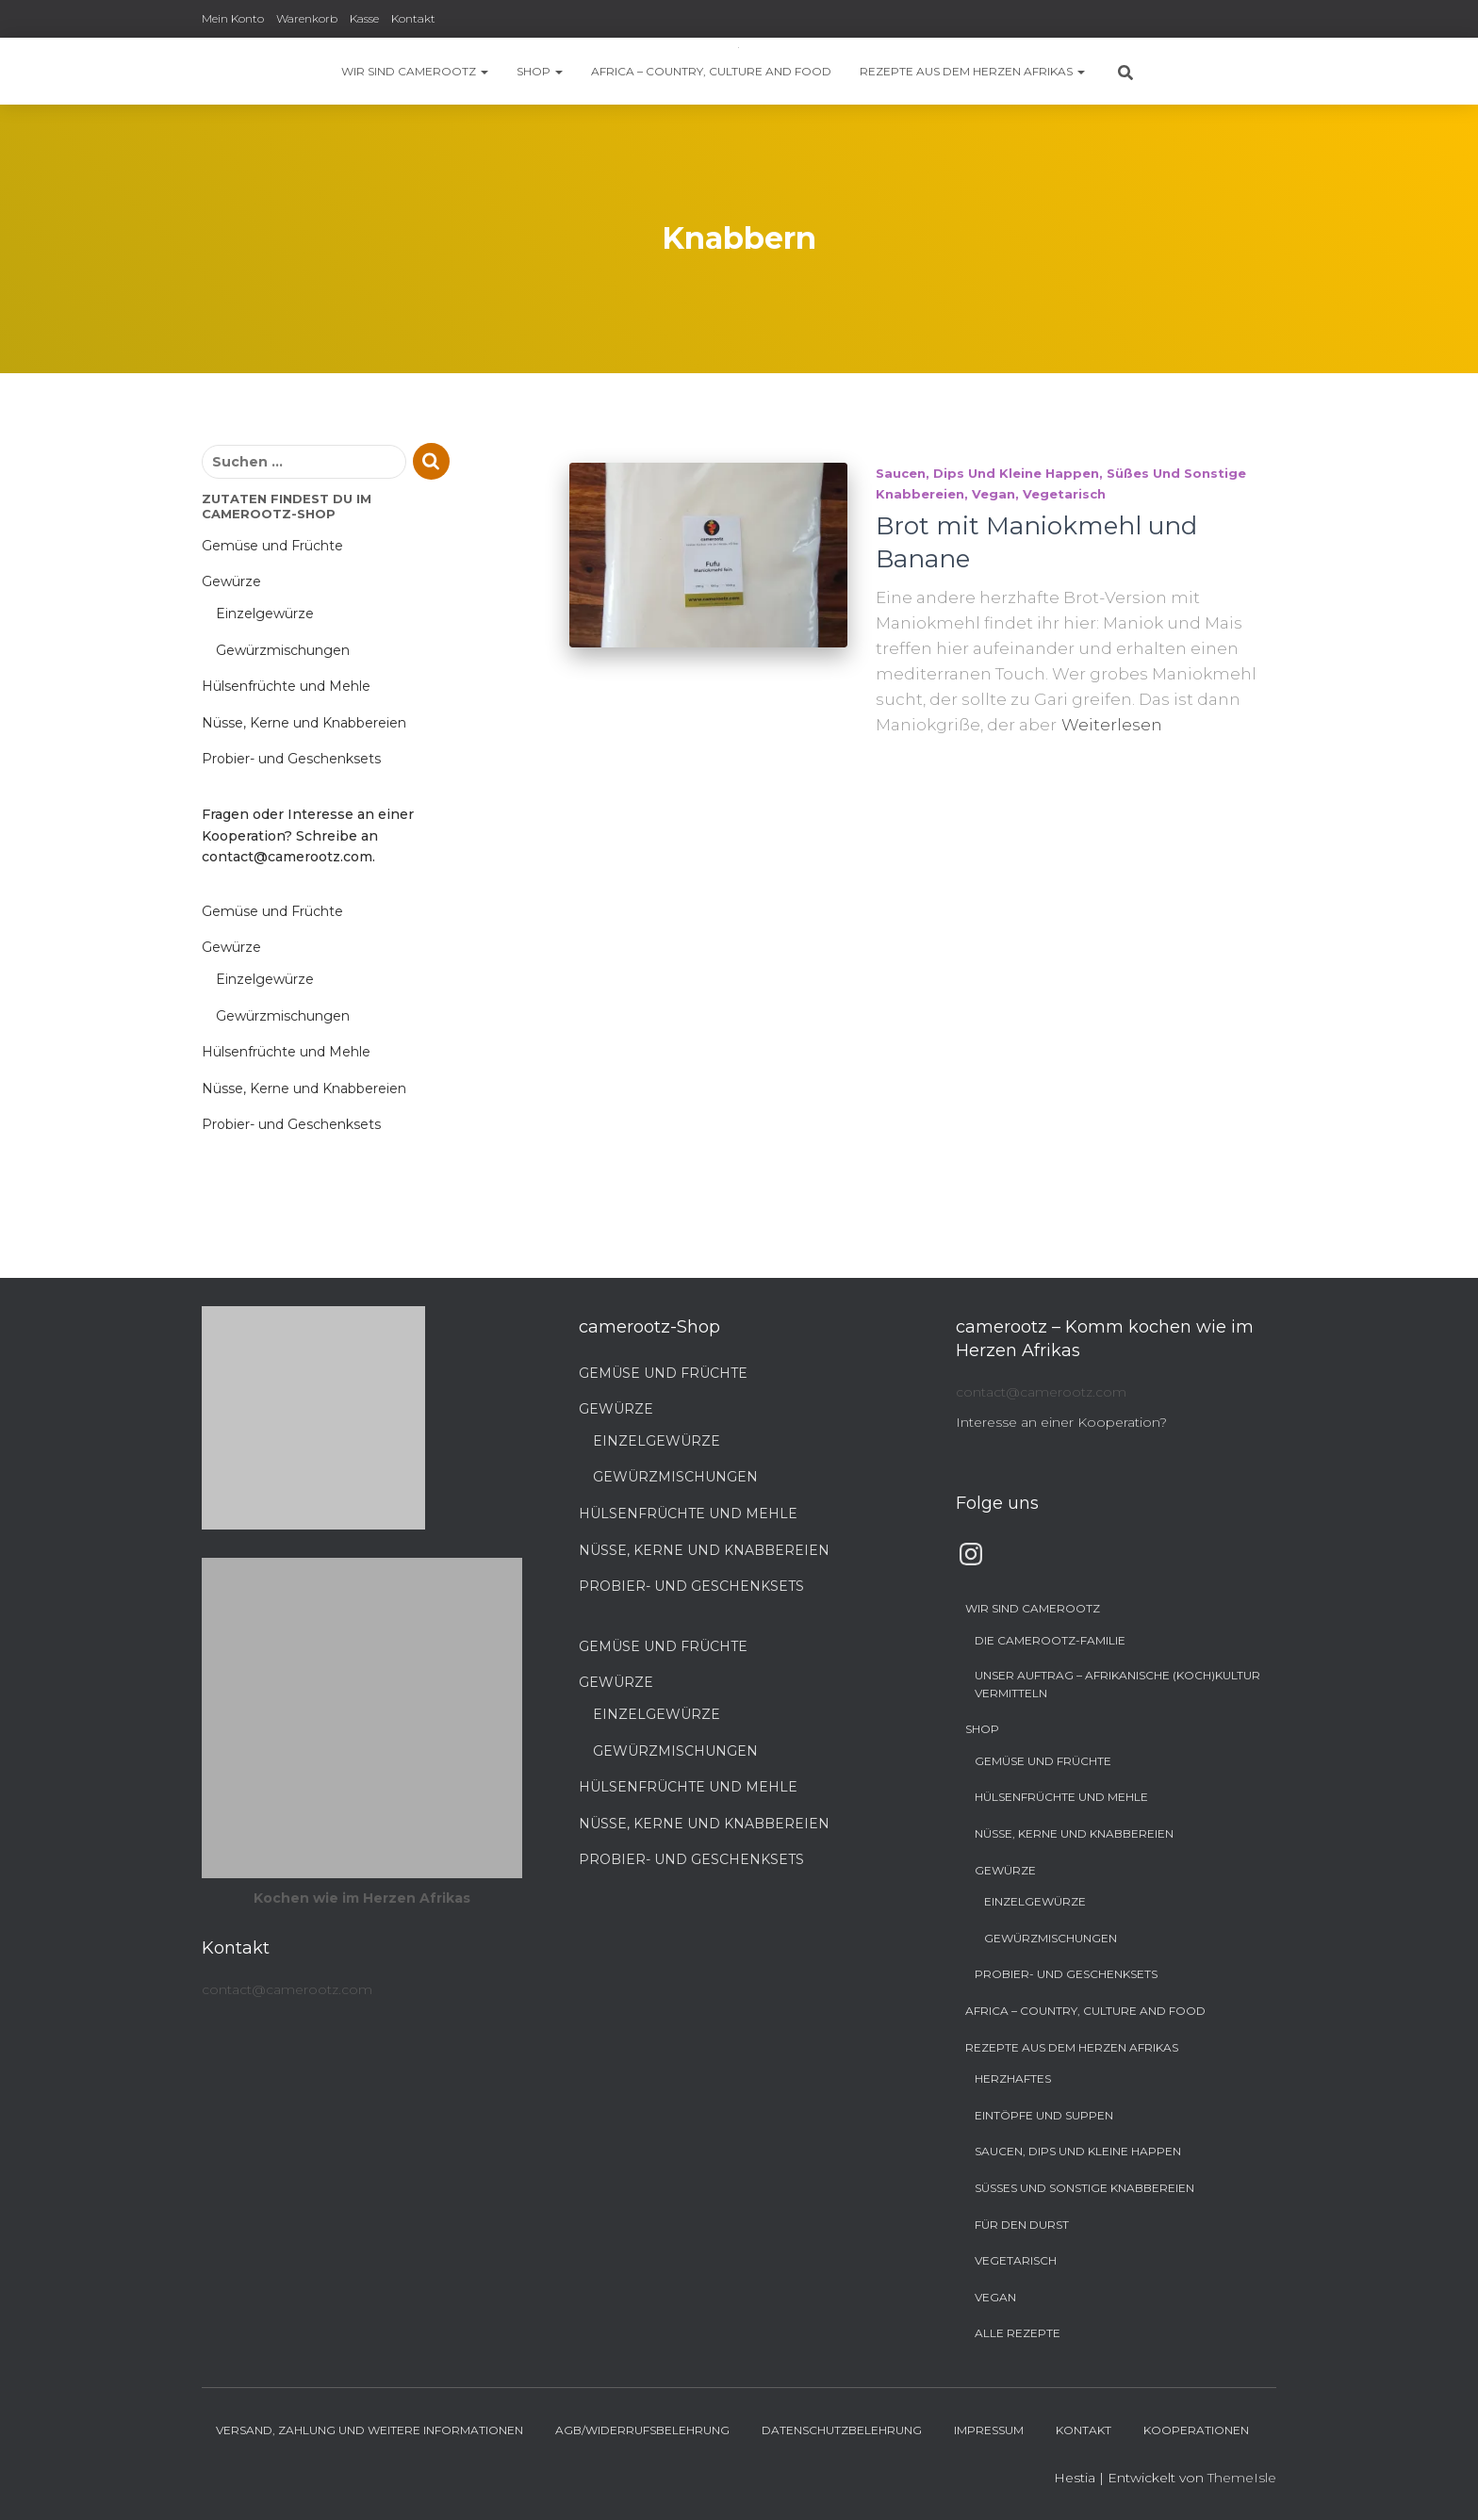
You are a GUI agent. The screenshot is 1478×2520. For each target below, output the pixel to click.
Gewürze (231, 581)
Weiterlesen (1111, 724)
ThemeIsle (1241, 2477)
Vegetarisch (1064, 493)
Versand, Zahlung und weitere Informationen (369, 2430)
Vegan (993, 493)
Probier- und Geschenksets (291, 758)
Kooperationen (1196, 2430)
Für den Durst (1022, 2224)
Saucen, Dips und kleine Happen (987, 473)
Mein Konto (233, 18)
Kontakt (413, 18)
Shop (540, 71)
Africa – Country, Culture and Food (711, 71)
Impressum (989, 2430)
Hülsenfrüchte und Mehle (286, 686)
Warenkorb (306, 18)
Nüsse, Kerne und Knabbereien (304, 722)
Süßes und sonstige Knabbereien (1084, 2188)
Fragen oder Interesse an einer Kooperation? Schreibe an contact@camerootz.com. (308, 835)
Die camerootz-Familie (1050, 1640)
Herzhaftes (1013, 2078)
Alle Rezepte (1017, 2333)
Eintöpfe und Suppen (1044, 2115)
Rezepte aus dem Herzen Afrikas (972, 71)
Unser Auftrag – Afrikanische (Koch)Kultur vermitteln (1117, 1684)
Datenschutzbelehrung (842, 2430)
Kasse (364, 18)
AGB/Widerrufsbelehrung (642, 2430)
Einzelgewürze (265, 613)
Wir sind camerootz (414, 71)
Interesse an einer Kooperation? (1061, 1422)
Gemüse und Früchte (272, 545)
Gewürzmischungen (283, 650)
